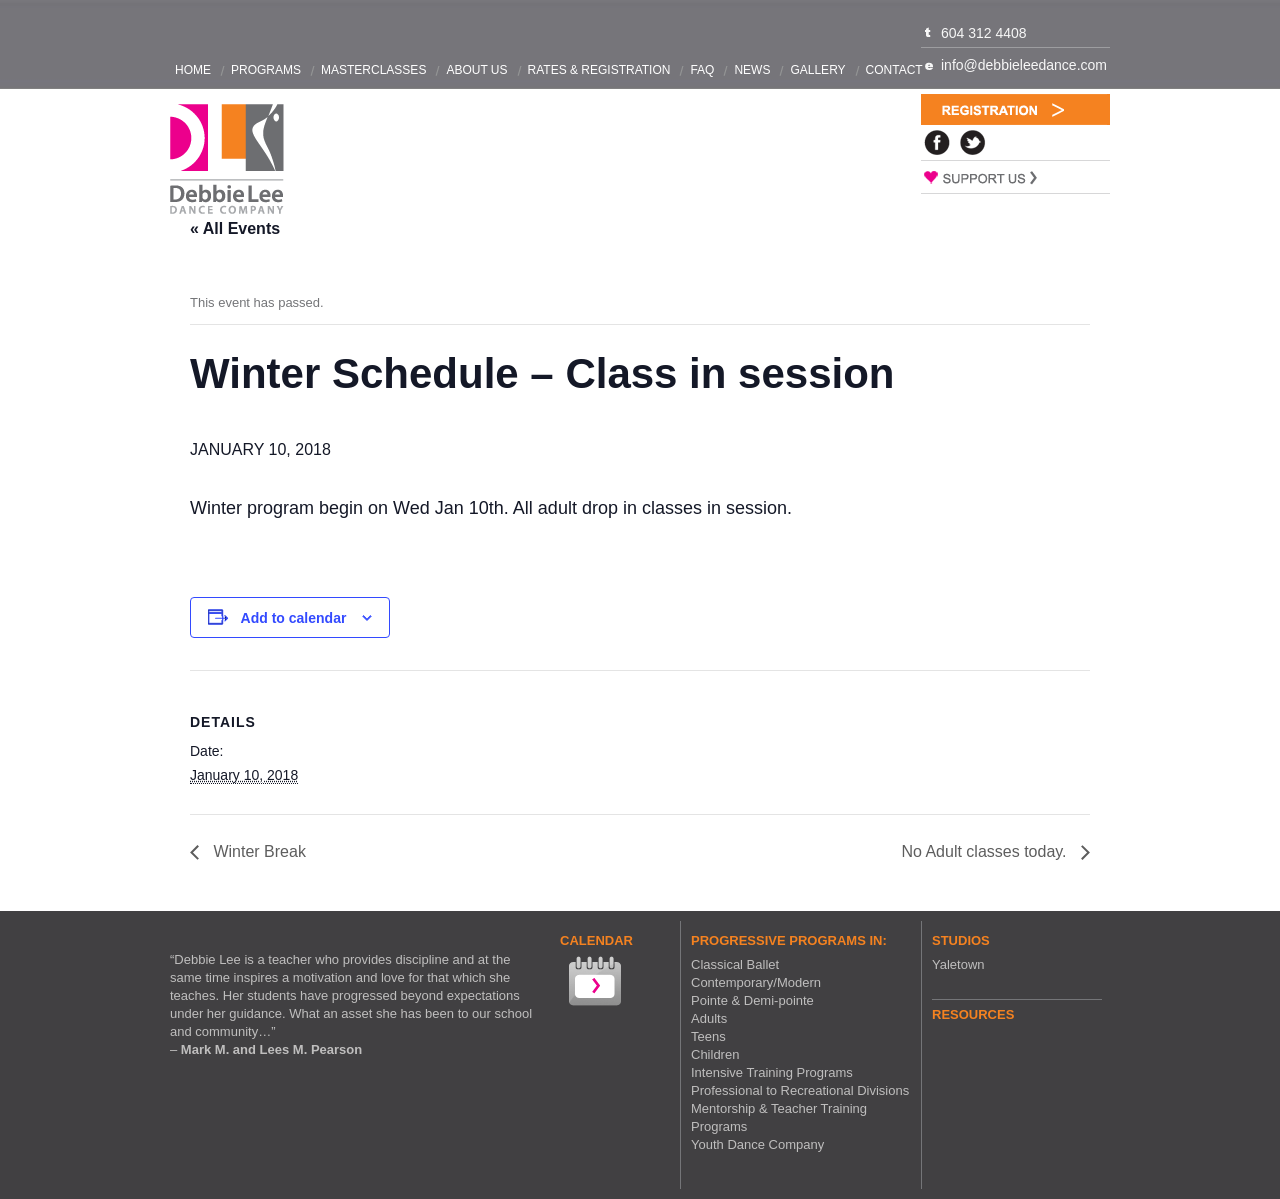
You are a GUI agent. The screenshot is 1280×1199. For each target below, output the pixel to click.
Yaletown (958, 964)
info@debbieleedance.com (1024, 65)
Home (193, 70)
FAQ (702, 70)
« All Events (235, 228)
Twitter (973, 142)
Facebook (937, 142)
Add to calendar (294, 618)
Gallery (817, 70)
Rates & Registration (599, 70)
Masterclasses (373, 70)
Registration (1015, 109)
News (752, 70)
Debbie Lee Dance (227, 159)
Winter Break (257, 851)
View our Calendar (593, 983)
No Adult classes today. (986, 851)
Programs (266, 70)
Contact (894, 70)
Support (1015, 177)
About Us (476, 70)
